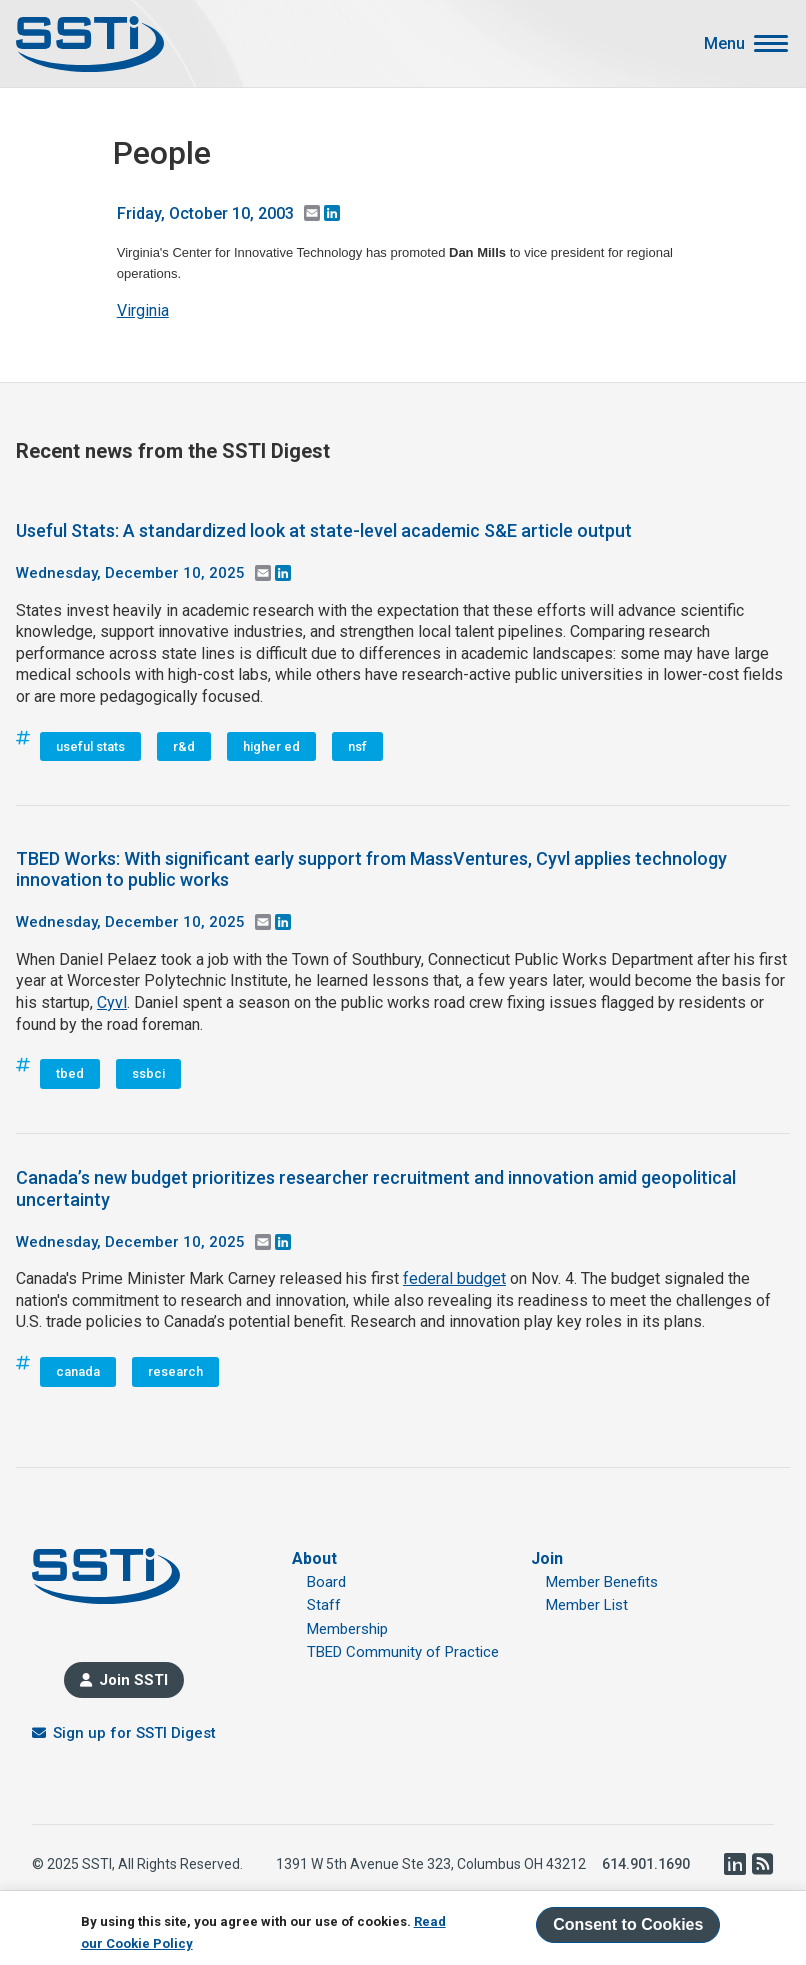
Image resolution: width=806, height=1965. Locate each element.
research (175, 1371)
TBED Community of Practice (403, 1652)
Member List (587, 1605)
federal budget (454, 1278)
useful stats (90, 746)
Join (547, 1558)
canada (78, 1371)
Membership (347, 1629)
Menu (724, 44)
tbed (70, 1073)
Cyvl (112, 1002)
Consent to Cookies (628, 1924)
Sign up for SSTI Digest (134, 1733)
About (314, 1558)
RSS (762, 1864)
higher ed (271, 746)
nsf (357, 746)
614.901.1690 (646, 1864)
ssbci (148, 1073)
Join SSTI (133, 1680)
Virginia (143, 310)
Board (326, 1582)
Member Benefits (602, 1582)
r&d (184, 746)
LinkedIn (734, 1864)
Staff (324, 1605)
